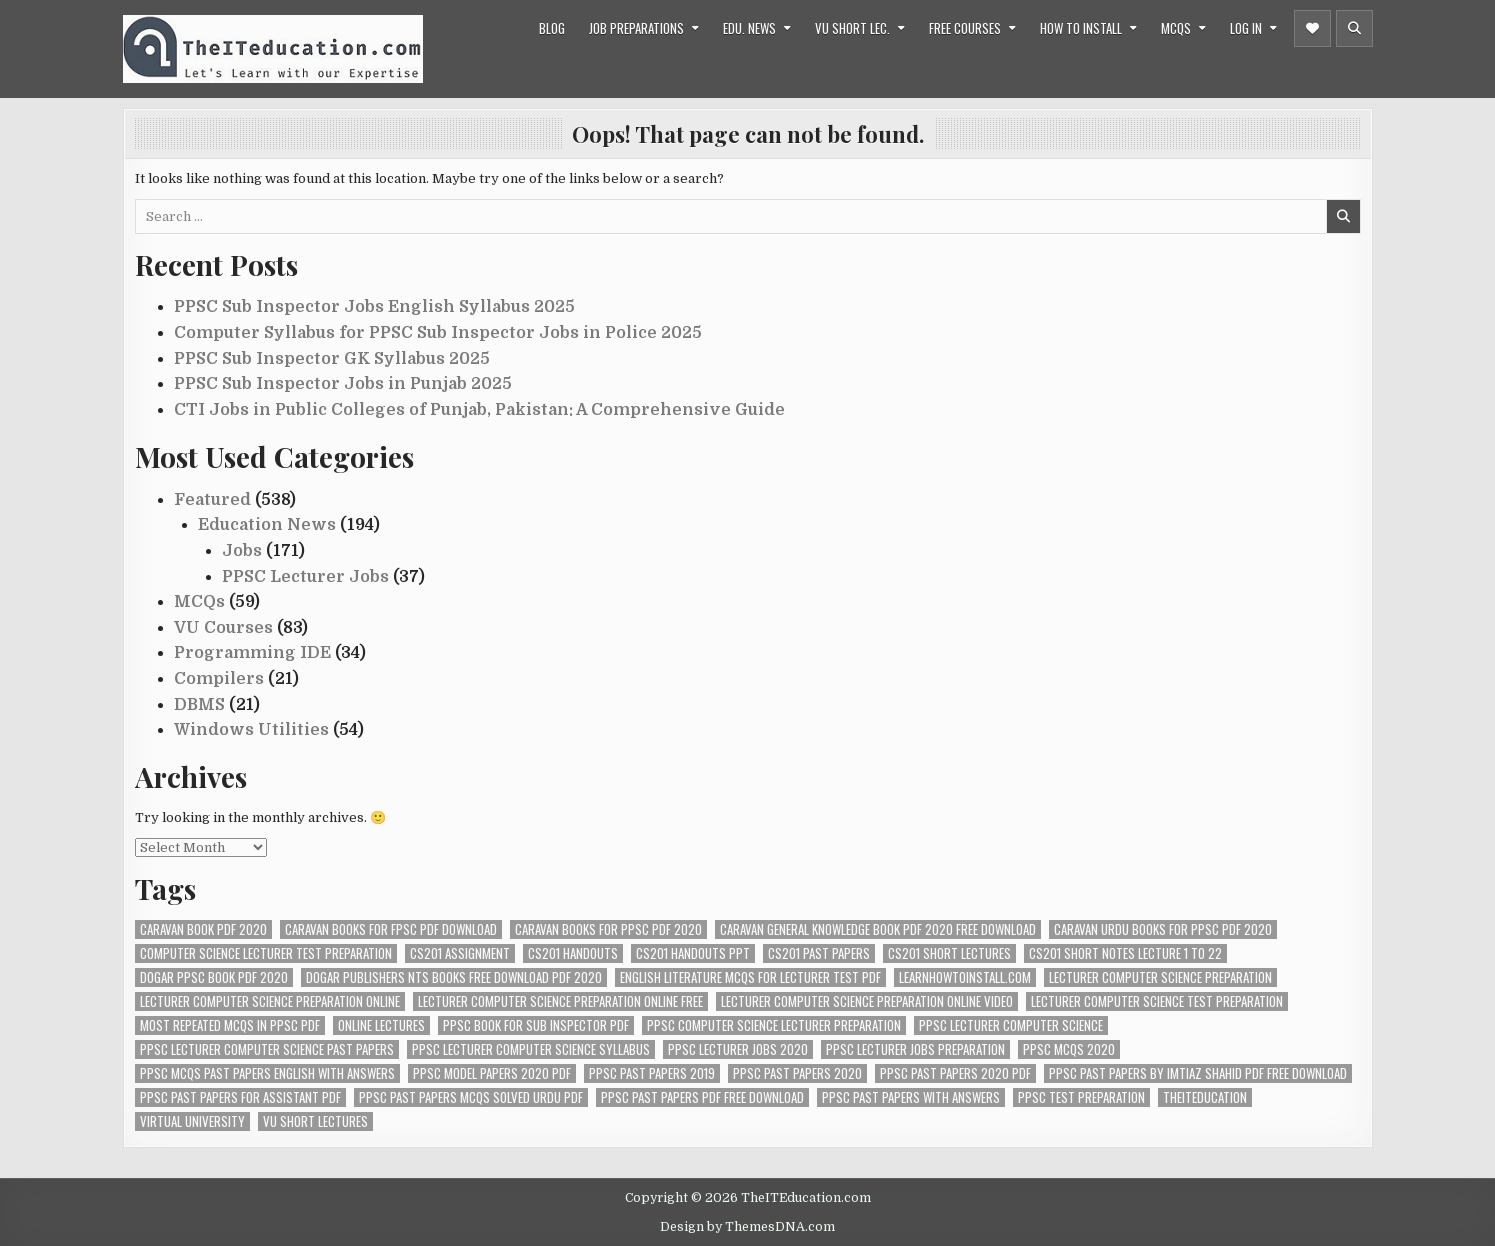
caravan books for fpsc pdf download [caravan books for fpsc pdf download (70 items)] (391, 929)
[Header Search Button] (1354, 28)
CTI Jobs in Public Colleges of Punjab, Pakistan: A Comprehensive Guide (479, 410)
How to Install (1081, 28)
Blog (552, 28)
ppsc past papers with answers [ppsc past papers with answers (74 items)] (911, 1097)
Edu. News (749, 28)
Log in (1246, 28)
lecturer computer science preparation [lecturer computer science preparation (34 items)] (1160, 977)
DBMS (199, 705)
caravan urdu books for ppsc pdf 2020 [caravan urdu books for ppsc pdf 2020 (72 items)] (1163, 929)
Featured (212, 500)
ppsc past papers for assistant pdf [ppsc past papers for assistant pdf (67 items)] (240, 1097)
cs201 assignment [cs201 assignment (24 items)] (460, 953)
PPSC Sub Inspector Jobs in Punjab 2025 (343, 384)
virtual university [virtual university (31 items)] (192, 1121)
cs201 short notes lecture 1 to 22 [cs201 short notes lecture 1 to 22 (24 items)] (1125, 953)
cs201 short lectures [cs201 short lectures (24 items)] (949, 953)
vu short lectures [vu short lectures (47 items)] (315, 1121)
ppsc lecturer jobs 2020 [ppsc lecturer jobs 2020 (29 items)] (738, 1049)
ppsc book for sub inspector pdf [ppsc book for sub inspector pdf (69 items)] (536, 1025)
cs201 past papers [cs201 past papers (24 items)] (819, 953)
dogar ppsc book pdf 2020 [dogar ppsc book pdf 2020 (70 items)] (214, 977)
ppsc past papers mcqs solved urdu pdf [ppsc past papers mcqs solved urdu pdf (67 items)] (471, 1097)
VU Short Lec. (852, 28)
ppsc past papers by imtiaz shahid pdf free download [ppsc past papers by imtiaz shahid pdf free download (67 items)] (1198, 1073)
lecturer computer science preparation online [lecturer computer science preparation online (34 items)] (270, 1001)
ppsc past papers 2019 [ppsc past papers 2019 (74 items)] (652, 1073)
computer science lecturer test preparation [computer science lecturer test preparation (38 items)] (266, 953)
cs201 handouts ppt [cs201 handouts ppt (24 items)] (693, 953)
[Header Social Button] (1312, 28)
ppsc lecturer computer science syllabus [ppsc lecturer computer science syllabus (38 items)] (531, 1049)
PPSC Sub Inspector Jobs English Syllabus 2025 (374, 307)
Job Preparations (636, 28)
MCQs (1176, 28)
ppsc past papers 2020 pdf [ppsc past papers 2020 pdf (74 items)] (955, 1073)
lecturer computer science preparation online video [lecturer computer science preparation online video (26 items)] (867, 1001)
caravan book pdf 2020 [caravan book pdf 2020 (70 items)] (203, 929)
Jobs (242, 551)
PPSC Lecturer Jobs (305, 577)
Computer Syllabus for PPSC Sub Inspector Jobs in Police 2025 (438, 333)
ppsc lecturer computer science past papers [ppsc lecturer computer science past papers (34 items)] (267, 1049)
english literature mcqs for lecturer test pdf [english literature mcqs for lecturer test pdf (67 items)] (750, 977)
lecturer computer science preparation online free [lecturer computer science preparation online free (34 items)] (560, 1001)
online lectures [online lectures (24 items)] (381, 1025)
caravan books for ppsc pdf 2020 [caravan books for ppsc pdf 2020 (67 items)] (608, 929)
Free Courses (965, 28)
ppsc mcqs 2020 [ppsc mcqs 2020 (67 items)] (1069, 1049)
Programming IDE (252, 653)
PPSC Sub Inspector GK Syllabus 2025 (332, 359)
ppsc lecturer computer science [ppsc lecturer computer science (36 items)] (1011, 1025)
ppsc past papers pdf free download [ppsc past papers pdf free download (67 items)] (702, 1097)
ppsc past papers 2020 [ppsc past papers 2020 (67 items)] (797, 1073)
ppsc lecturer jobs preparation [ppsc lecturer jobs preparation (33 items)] (915, 1049)
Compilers (219, 679)
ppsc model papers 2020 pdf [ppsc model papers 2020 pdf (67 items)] (492, 1073)
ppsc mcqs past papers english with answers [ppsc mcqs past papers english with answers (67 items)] (267, 1073)
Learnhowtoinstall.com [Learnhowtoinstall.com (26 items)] (965, 977)
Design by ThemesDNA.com (747, 1227)
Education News (267, 525)
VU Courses (223, 628)
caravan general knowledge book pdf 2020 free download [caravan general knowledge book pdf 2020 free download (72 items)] (878, 929)
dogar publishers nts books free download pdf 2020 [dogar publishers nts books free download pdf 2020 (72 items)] (454, 977)
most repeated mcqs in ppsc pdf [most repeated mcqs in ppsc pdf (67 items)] (230, 1025)
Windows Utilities (251, 730)
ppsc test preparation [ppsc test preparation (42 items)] (1081, 1097)
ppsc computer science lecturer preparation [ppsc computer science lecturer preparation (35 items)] (774, 1025)
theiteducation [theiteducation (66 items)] (1205, 1097)
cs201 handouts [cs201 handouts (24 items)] (573, 953)
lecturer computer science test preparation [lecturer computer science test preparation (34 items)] (1157, 1001)
